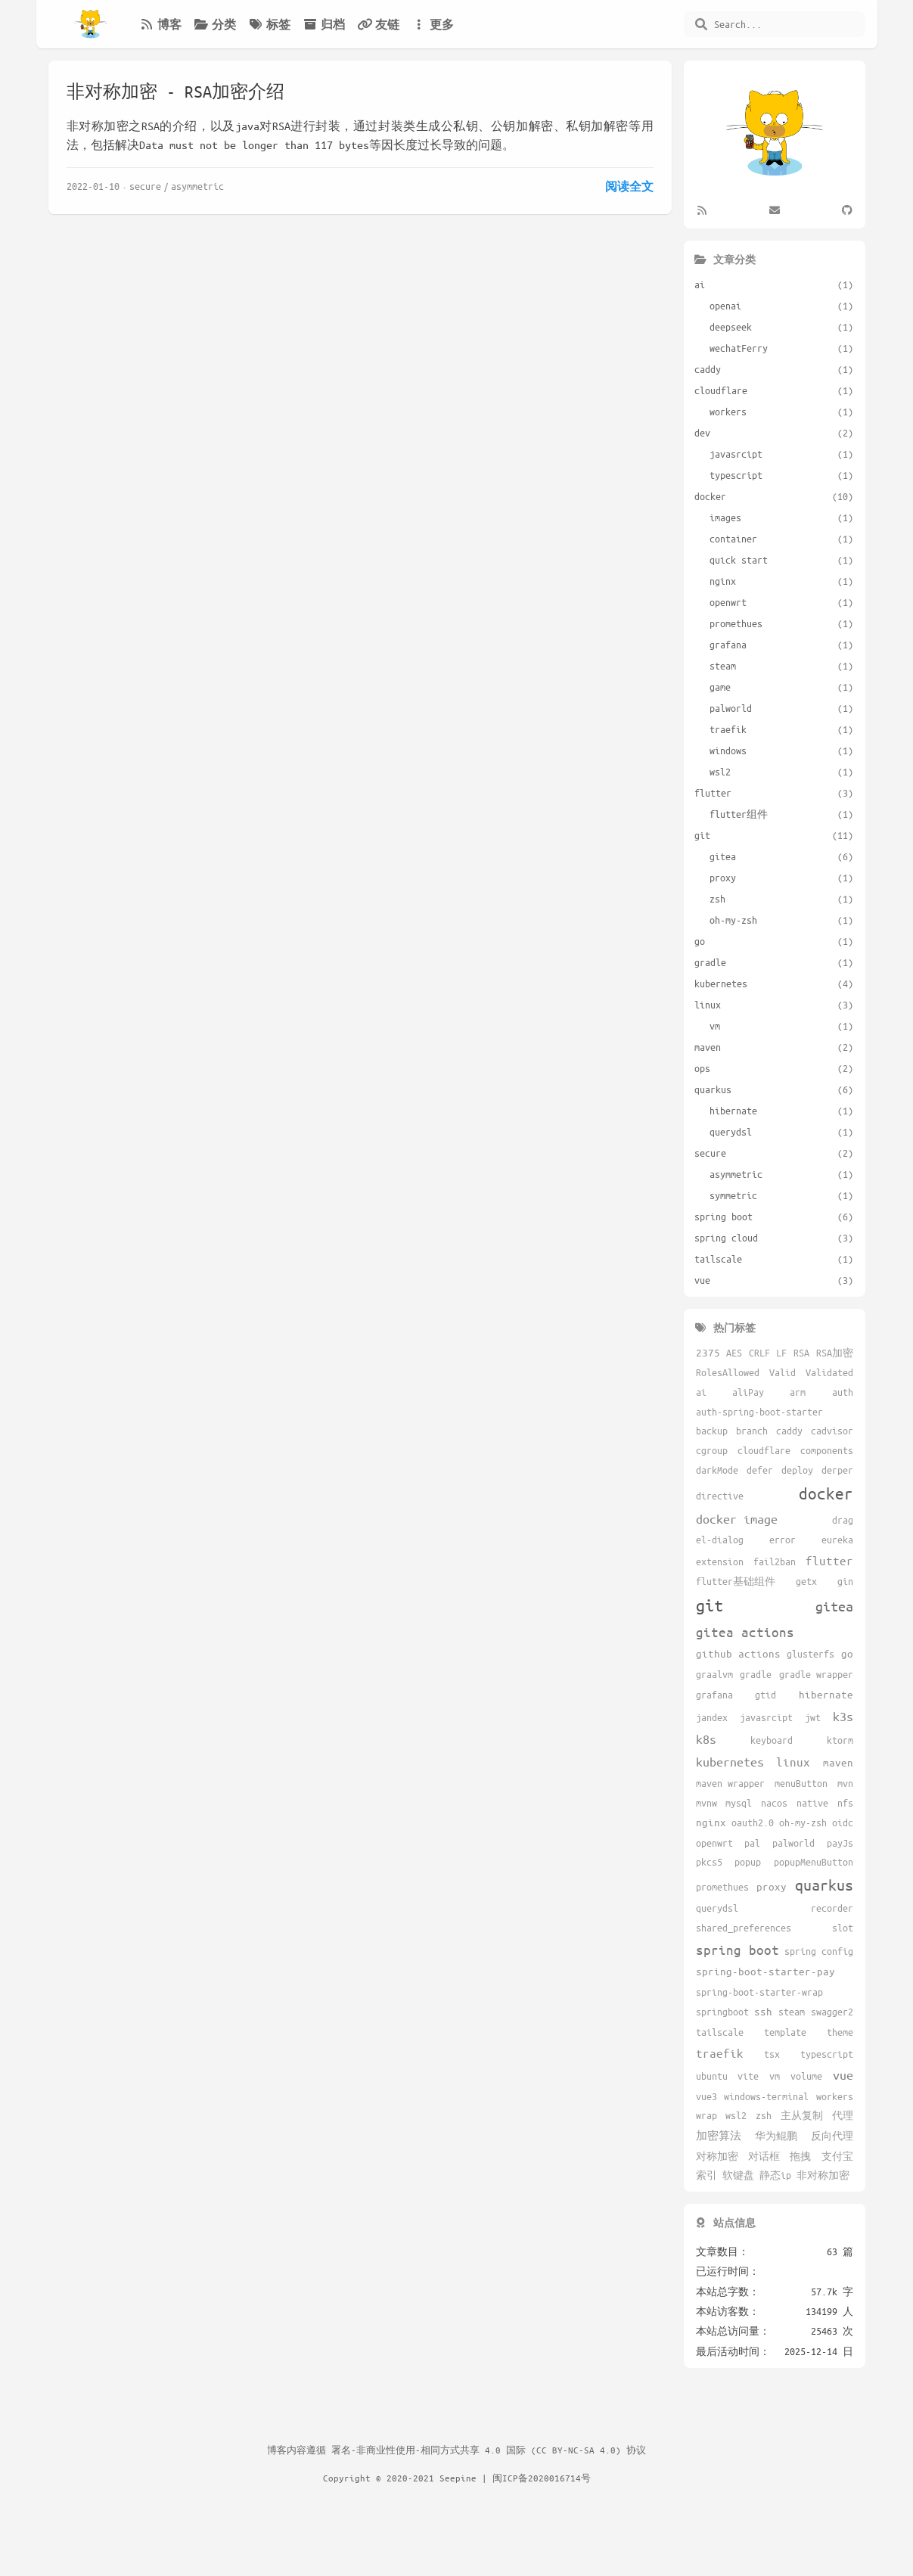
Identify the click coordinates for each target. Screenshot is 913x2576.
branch (752, 1431)
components (826, 1450)
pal (752, 1843)
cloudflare (764, 1450)
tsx (772, 2054)
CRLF (759, 1353)
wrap (706, 2115)
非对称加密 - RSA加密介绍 (175, 91)
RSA (801, 1353)
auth (842, 1392)
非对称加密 (823, 2175)
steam (791, 2012)
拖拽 (800, 2156)
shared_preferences (743, 1928)
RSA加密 (834, 1353)
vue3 (706, 2096)
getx (806, 1581)
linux (793, 1761)
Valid (782, 1372)
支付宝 (837, 2156)
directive (720, 1496)
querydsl (717, 1908)
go (847, 1653)
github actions (738, 1653)
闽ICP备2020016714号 (541, 2478)
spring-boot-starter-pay (765, 1971)
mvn (845, 1783)
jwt (813, 1717)
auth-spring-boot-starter (759, 1412)
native (812, 1803)
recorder (832, 1908)
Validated (829, 1372)
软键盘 (738, 2175)
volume (806, 2076)
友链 (378, 24)
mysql (738, 1803)
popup (747, 1862)
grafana (714, 1695)
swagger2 (832, 2012)
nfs (845, 1803)
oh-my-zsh (803, 1822)
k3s (843, 1716)
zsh (764, 2115)
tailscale (720, 2032)
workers (834, 2096)
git (709, 1605)
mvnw (706, 1803)
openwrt (714, 1843)
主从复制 (802, 2115)
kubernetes (730, 1761)
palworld (793, 1843)
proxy (771, 1886)
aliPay (748, 1392)
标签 (269, 24)
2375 (708, 1352)
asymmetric (197, 185)
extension (720, 1561)
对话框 (764, 2156)
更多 (432, 24)
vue (843, 2075)
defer (760, 1470)
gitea (834, 1606)
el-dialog (720, 1539)
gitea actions (745, 1631)
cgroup (712, 1450)
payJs (840, 1843)
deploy (797, 1470)
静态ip (775, 2175)
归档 (324, 24)
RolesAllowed (727, 1372)
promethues (722, 1887)
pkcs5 (709, 1862)
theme (840, 2032)
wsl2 (736, 2115)
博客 (160, 24)
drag (842, 1520)
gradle (756, 1674)
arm (798, 1392)
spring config (818, 1951)
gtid (765, 1695)
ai (701, 1392)
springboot (722, 2012)
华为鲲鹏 (776, 2136)
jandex (712, 1717)
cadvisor (832, 1431)
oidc (842, 1822)
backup (712, 1431)
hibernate (826, 1694)
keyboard (771, 1740)
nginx (711, 1822)
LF (781, 1353)
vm (774, 2076)
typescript (826, 2054)
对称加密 (717, 2156)
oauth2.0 (752, 1822)
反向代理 (832, 2136)
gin (845, 1581)
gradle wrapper (816, 1674)
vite (748, 2076)
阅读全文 (629, 186)
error (782, 1539)
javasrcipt (766, 1717)
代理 (842, 2115)
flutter (829, 1560)
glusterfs (810, 1654)
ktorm (840, 1740)
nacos (774, 1803)
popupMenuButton (813, 1862)
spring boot (737, 1949)
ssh (763, 2011)
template (785, 2032)
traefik (720, 2053)
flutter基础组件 (735, 1581)
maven (838, 1762)
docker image (737, 1519)
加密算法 (718, 2135)
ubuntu (712, 2076)
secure (145, 185)
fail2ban (774, 1561)
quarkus (824, 1885)
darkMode (717, 1470)
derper (837, 1470)
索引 (706, 2175)
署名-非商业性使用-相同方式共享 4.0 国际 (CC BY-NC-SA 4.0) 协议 (488, 2450)
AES (734, 1353)
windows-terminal (766, 2096)
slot (842, 1928)
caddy (789, 1431)
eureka (837, 1539)
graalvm (714, 1674)
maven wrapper (730, 1783)
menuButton (801, 1783)
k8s (706, 1739)
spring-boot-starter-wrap (759, 1992)
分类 (215, 24)
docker (826, 1493)
